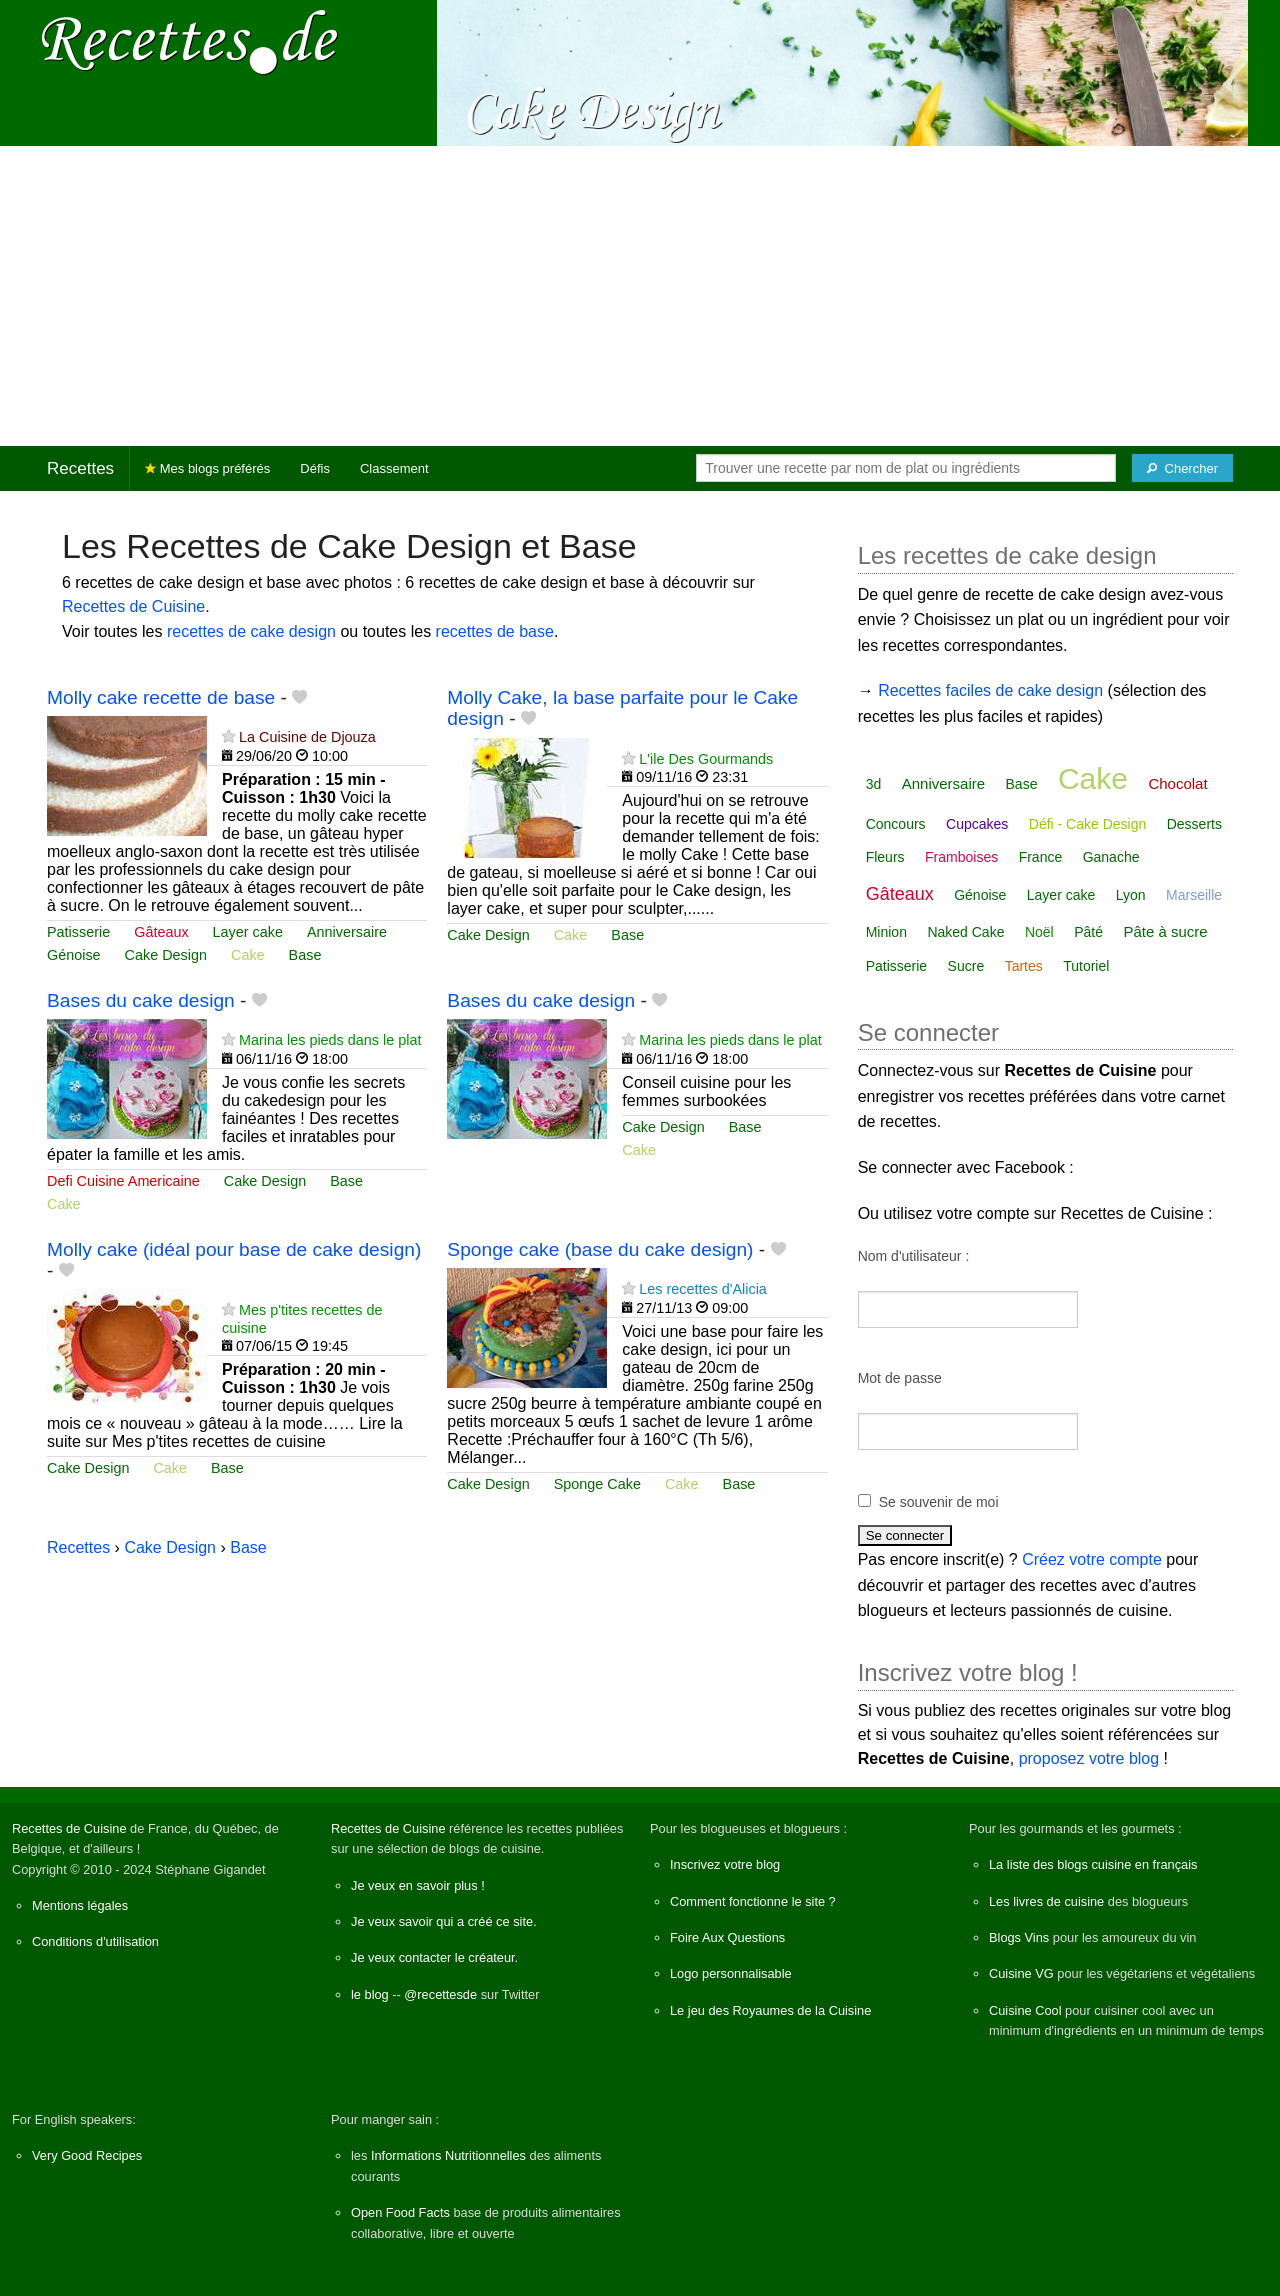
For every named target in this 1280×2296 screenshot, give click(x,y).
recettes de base (495, 631)
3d (874, 784)
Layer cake (248, 932)
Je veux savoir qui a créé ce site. (444, 1921)
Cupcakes (977, 824)
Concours (896, 824)
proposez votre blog (1089, 1758)
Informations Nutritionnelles (448, 2155)
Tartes (1024, 966)
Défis (315, 468)
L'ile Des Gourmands (706, 759)
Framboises (961, 857)
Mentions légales (80, 1905)
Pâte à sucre (1165, 931)
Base (305, 955)
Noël (1039, 932)
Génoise (74, 955)
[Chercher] (1182, 468)
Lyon (1131, 895)
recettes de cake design (251, 631)
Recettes (80, 468)
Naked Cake (965, 932)
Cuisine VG (1021, 1973)
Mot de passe (900, 1378)
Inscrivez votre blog (725, 1864)
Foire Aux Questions (727, 1937)
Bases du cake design (141, 1000)
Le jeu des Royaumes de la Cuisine (770, 2010)
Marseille (1194, 895)
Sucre (966, 966)
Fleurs (885, 857)
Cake (248, 955)
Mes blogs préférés (207, 468)
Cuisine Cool (1025, 2010)
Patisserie (78, 932)
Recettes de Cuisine (133, 606)
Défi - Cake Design (1088, 824)
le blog (370, 1994)
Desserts (1194, 824)
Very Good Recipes (87, 2155)
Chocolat (1177, 783)
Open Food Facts (400, 2212)
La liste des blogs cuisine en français (1093, 1864)
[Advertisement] (640, 296)
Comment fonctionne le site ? (753, 1901)
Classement (394, 468)
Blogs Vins (1019, 1937)
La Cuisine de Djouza (307, 737)
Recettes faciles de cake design (990, 690)
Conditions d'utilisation (95, 1941)
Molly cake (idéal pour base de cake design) (234, 1249)
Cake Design (166, 955)
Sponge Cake (597, 1484)
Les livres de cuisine (1046, 1901)
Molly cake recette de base (161, 697)
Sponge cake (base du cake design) (600, 1249)
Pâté (1088, 932)
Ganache (1111, 857)
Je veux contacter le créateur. (434, 1957)
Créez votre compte (1092, 1559)
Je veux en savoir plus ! (418, 1885)
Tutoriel (1086, 966)
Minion (886, 932)
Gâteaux (161, 932)
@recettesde (440, 1994)
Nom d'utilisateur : (914, 1256)
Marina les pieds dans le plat (330, 1040)
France (1041, 857)
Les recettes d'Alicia (703, 1289)
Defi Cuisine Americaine (123, 1181)
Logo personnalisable (731, 1973)
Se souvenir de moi (939, 1502)
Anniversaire (347, 932)
